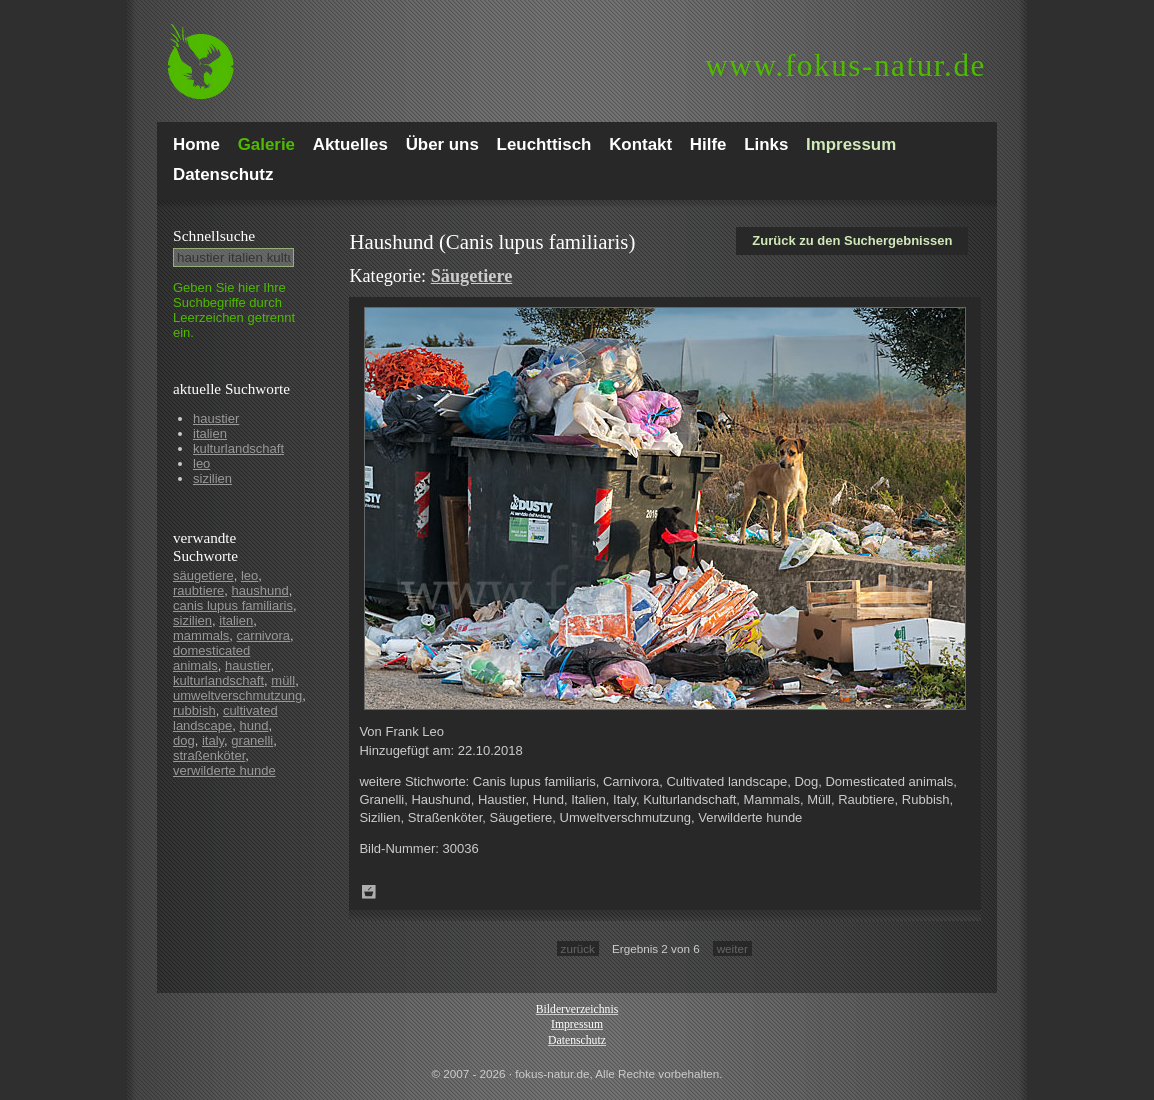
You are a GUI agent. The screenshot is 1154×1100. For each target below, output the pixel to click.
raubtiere (198, 590)
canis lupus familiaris (233, 605)
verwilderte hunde (224, 770)
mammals (201, 635)
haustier (216, 418)
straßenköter (209, 755)
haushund (260, 590)
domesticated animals (211, 658)
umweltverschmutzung (237, 695)
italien (210, 433)
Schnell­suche (214, 235)
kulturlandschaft (238, 448)
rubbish (194, 710)
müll (283, 680)
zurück (578, 948)
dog (184, 740)
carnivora (263, 635)
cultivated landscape (225, 718)
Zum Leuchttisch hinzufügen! (369, 892)
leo (201, 463)
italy (213, 740)
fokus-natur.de (845, 65)
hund (254, 725)
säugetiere (203, 575)
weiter (732, 948)
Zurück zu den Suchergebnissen (852, 240)
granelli (252, 740)
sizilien (212, 478)
